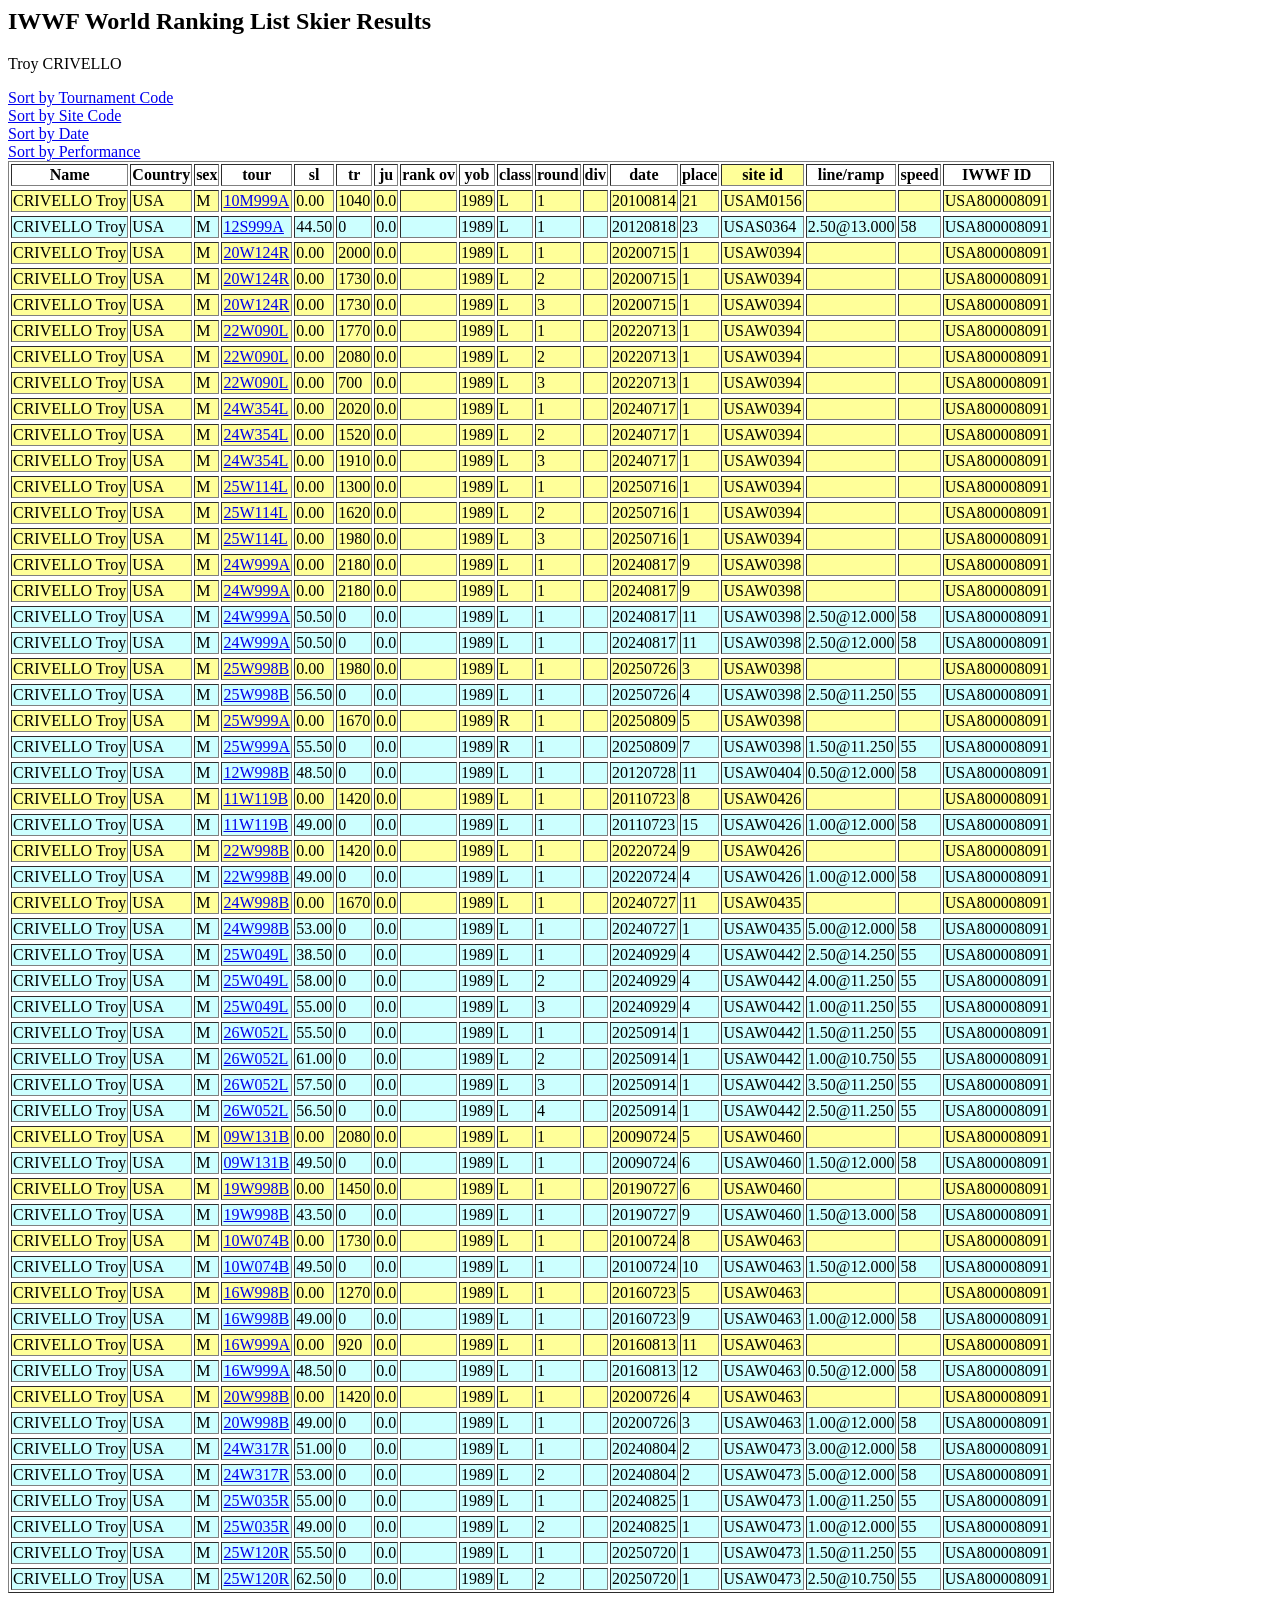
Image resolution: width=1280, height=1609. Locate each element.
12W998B (256, 772)
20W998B (256, 1396)
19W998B (256, 1188)
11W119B (255, 798)
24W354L (255, 408)
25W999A (256, 720)
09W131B (256, 1136)
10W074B (256, 1240)
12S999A (253, 226)
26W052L (255, 1032)
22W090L (255, 330)
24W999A (256, 564)
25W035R (256, 1500)
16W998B (256, 1292)
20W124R (256, 252)
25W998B (256, 668)
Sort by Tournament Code (90, 97)
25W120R (256, 1552)
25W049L (255, 954)
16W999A (256, 1344)
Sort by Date (48, 133)
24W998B (256, 902)
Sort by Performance (74, 151)
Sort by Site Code (64, 115)
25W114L (255, 486)
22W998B (256, 850)
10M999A (256, 200)
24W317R (256, 1448)
